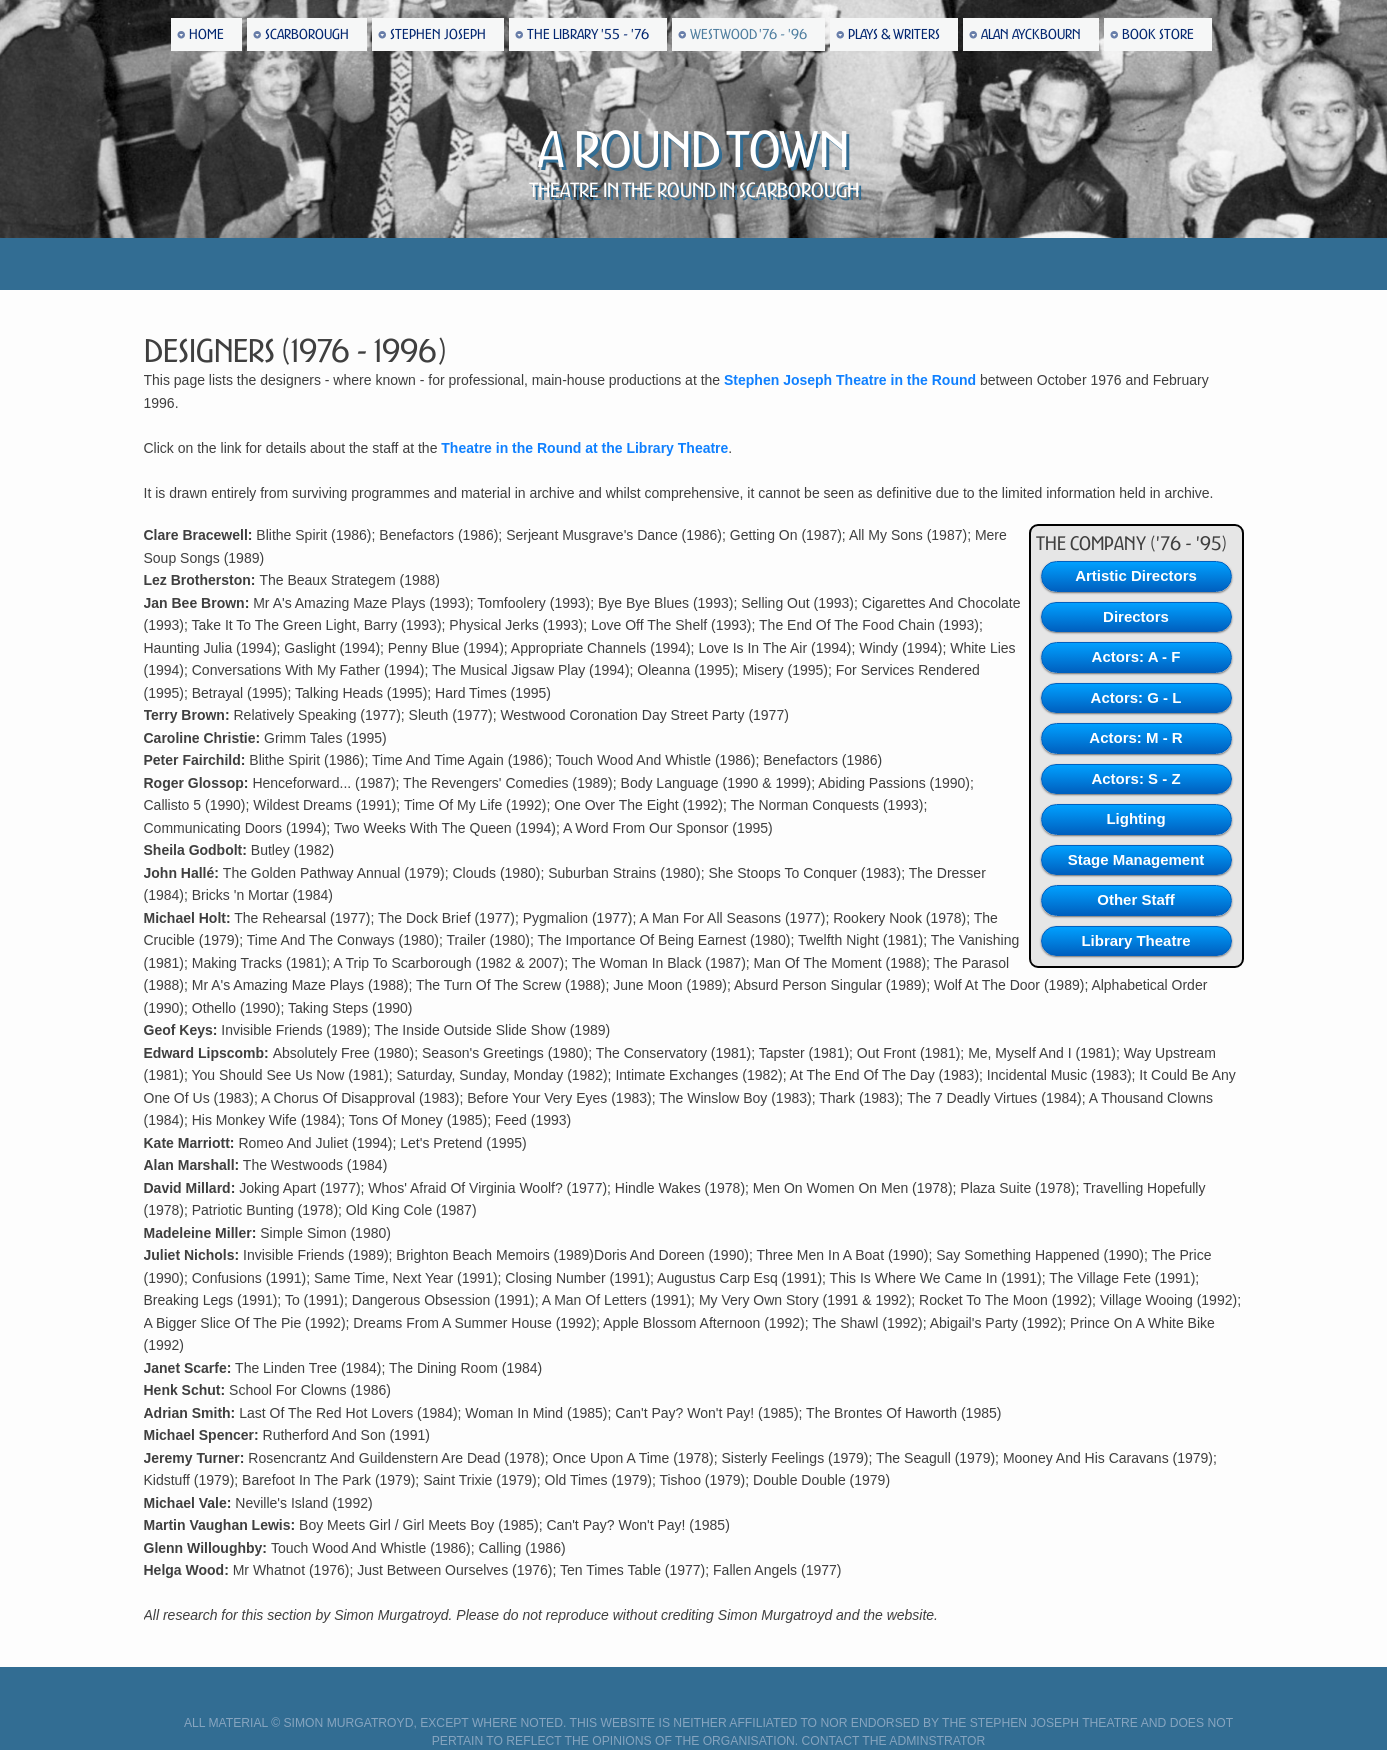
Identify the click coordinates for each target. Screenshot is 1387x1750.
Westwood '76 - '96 (748, 34)
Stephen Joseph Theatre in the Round (850, 380)
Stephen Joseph (438, 34)
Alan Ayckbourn (1031, 34)
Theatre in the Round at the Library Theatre (584, 448)
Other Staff (1136, 899)
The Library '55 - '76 (588, 34)
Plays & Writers (894, 34)
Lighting (1135, 818)
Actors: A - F (1136, 656)
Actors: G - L (1136, 697)
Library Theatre (1135, 940)
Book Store (1158, 34)
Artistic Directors (1136, 575)
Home (206, 34)
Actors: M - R (1135, 737)
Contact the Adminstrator (894, 1741)
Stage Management (1136, 859)
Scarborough (307, 34)
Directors (1136, 616)
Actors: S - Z (1135, 778)
